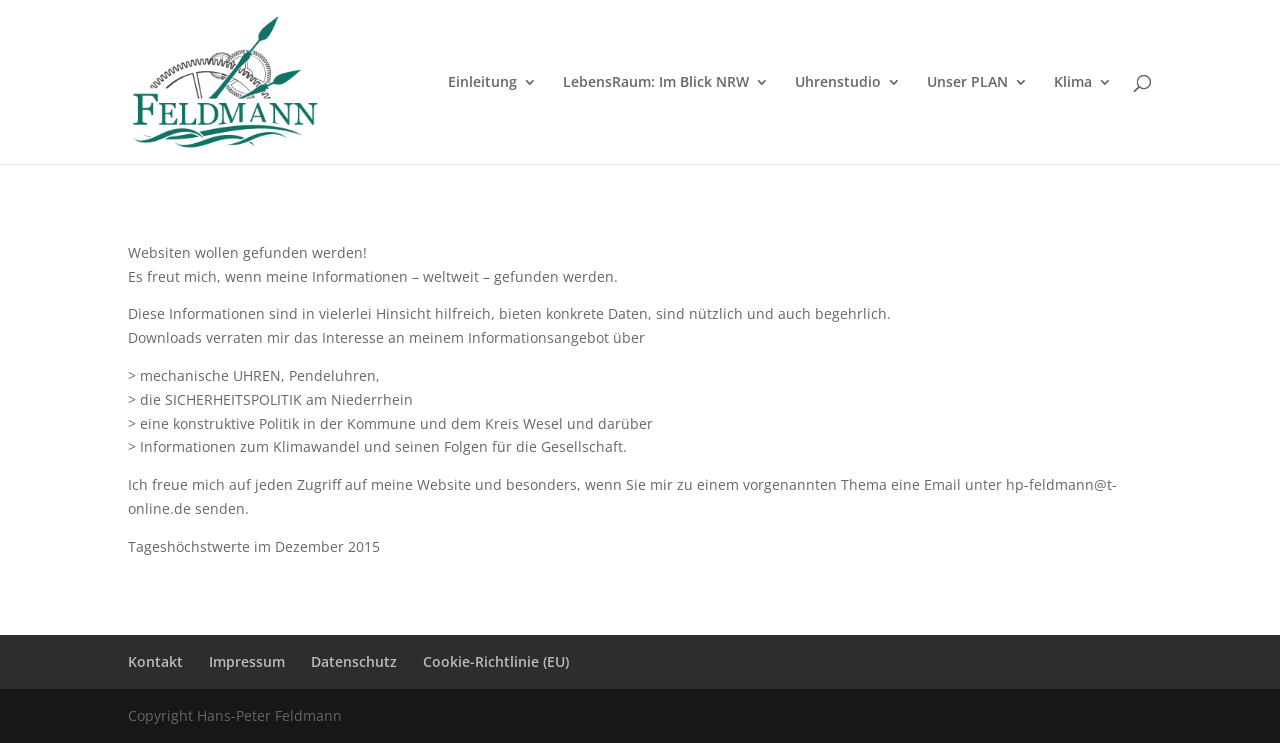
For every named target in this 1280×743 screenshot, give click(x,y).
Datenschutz (354, 661)
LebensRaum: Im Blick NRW (656, 83)
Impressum (247, 661)
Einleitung (482, 83)
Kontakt (155, 661)
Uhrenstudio (838, 83)
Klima (1073, 83)
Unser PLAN (967, 83)
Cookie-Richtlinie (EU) (496, 661)
